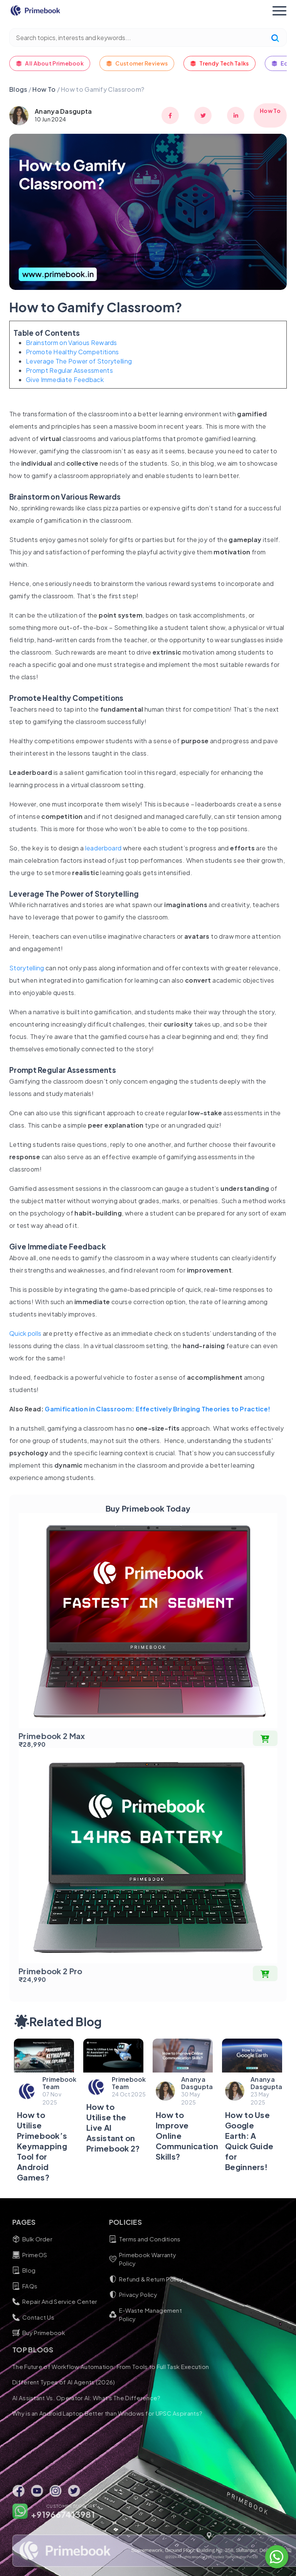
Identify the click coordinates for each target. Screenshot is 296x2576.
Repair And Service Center (71, 2301)
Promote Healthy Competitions (72, 352)
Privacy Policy (149, 2294)
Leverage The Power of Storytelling (79, 361)
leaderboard (103, 848)
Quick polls (25, 1333)
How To (44, 89)
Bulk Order (49, 2239)
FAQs (41, 2286)
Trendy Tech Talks (219, 63)
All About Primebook (50, 63)
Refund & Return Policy (162, 2279)
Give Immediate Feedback (65, 379)
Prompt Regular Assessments (69, 370)
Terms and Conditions (161, 2239)
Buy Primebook (55, 2333)
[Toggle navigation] (279, 10)
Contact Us (50, 2317)
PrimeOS (46, 2255)
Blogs (18, 89)
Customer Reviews (137, 63)
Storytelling (26, 968)
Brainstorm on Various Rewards (71, 342)
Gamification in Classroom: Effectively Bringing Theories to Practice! (157, 1409)
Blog (40, 2270)
